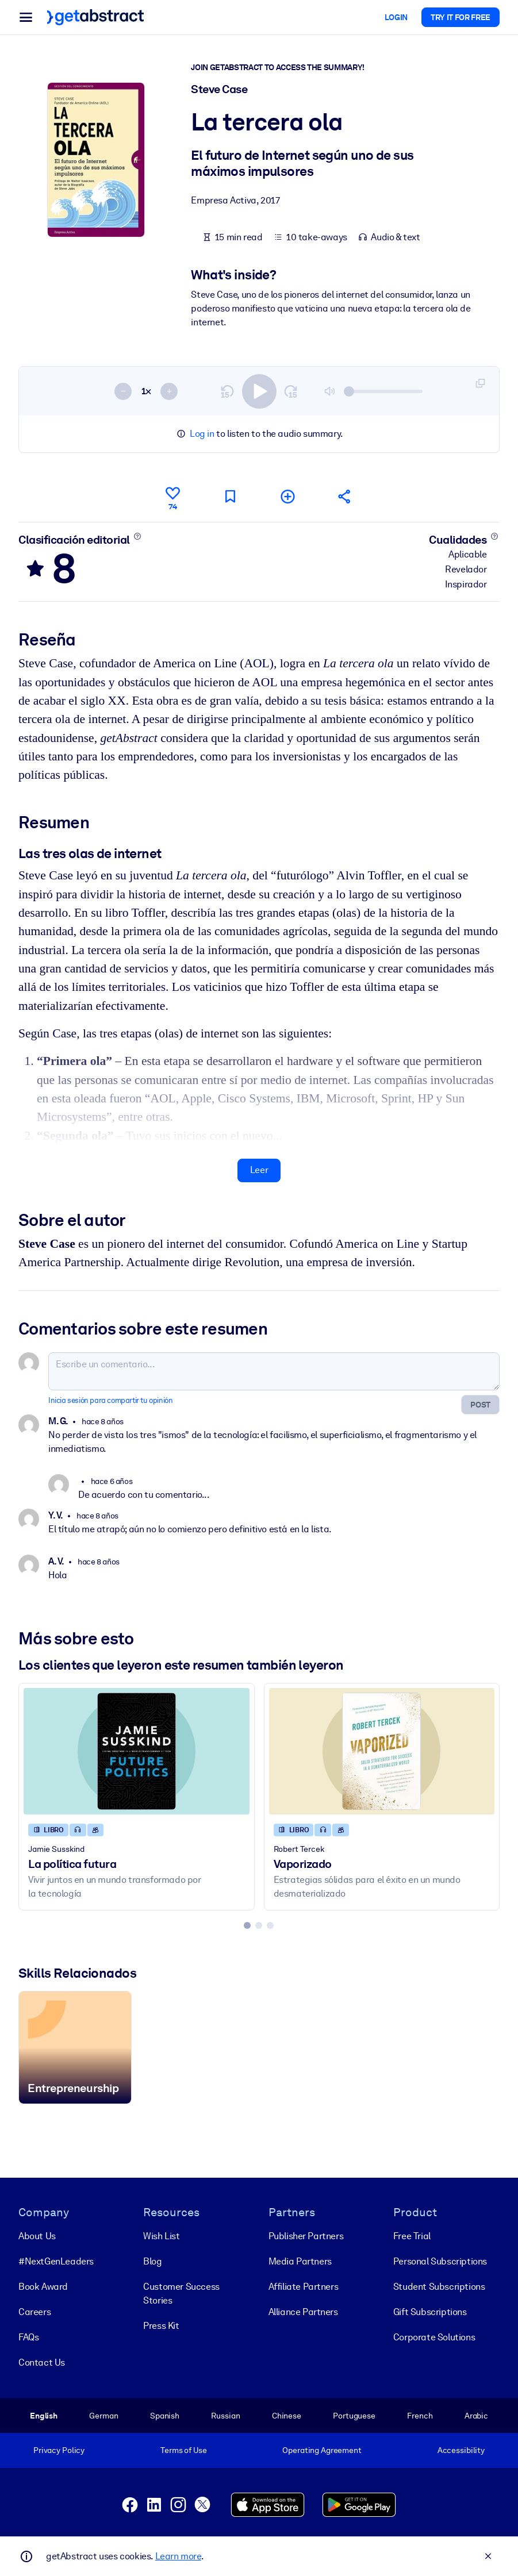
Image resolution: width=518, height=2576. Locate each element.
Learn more (178, 2556)
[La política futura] (137, 1750)
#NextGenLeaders (56, 2261)
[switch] (259, 391)
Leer (259, 1169)
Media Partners (300, 2261)
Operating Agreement (321, 2450)
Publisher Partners (306, 2236)
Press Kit (161, 2325)
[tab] (247, 1925)
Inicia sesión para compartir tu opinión (110, 1399)
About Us (37, 2236)
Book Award (43, 2286)
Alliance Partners (303, 2311)
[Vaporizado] (382, 1750)
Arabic (476, 2415)
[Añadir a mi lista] (287, 496)
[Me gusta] (172, 496)
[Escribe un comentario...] (274, 1371)
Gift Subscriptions (430, 2311)
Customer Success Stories (181, 2293)
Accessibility (461, 2450)
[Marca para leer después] (229, 496)
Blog (152, 2261)
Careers (34, 2311)
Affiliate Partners (303, 2286)
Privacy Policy (59, 2450)
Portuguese (354, 2415)
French (419, 2415)
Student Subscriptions (439, 2286)
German (103, 2415)
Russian (225, 2415)
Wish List (161, 2236)
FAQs (28, 2337)
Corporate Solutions (434, 2337)
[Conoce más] (137, 535)
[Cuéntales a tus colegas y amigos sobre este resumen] (344, 496)
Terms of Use (183, 2450)
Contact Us (41, 2362)
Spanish (164, 2415)
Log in (202, 433)
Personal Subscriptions (440, 2261)
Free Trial (412, 2236)
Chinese (286, 2415)
